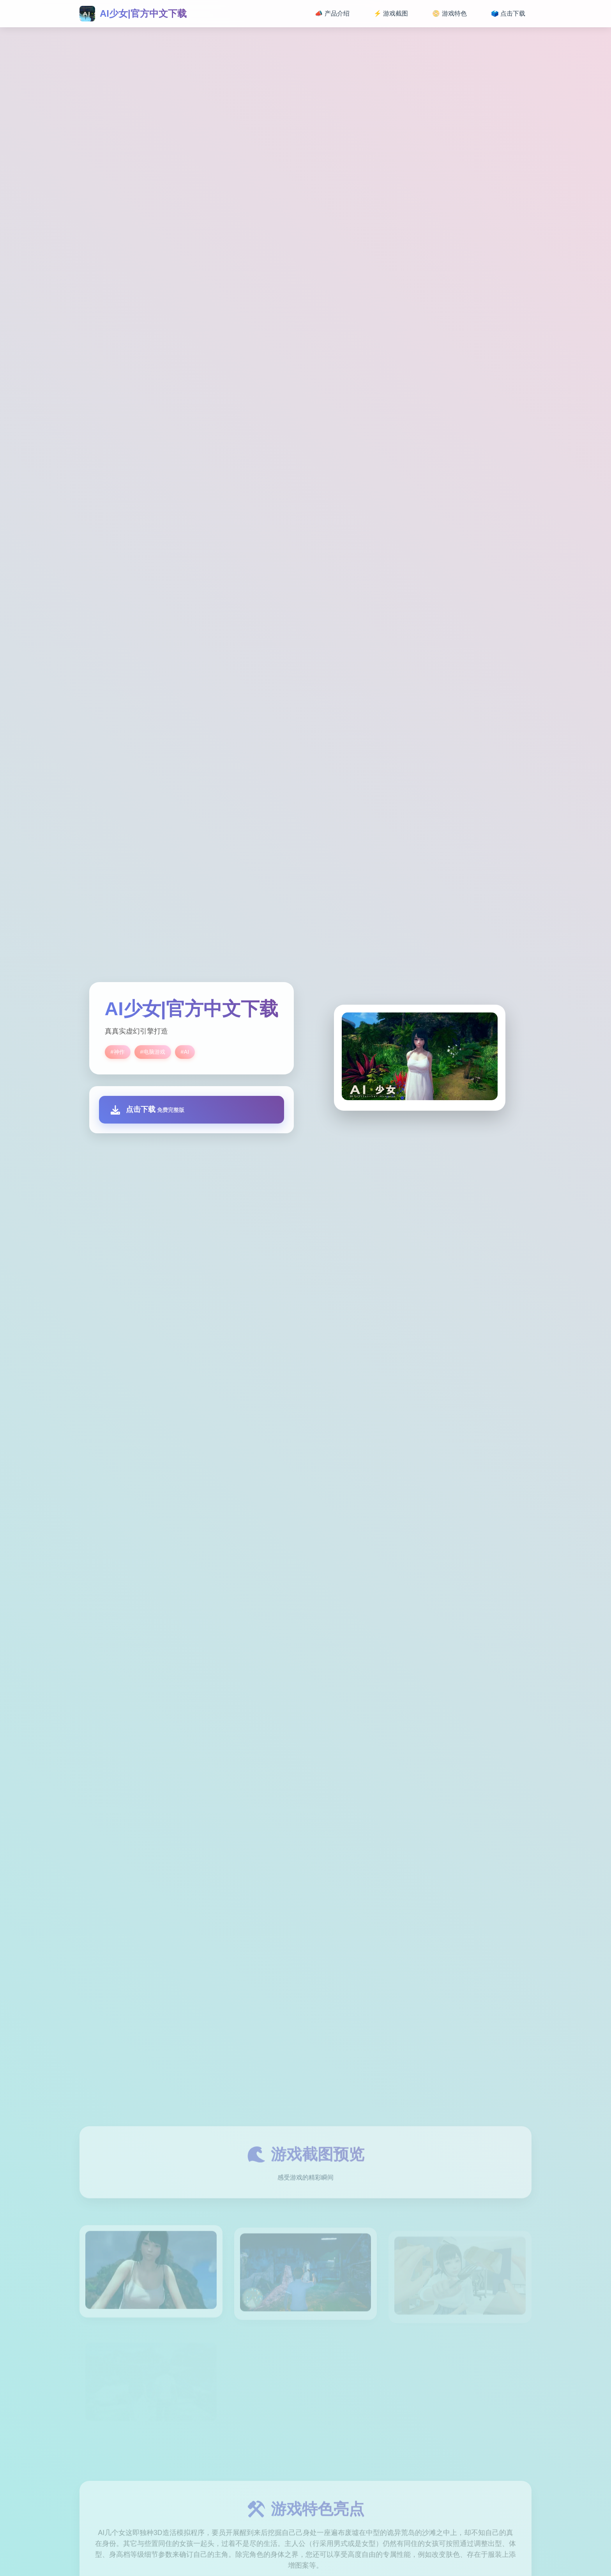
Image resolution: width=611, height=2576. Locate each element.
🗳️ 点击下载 (508, 13)
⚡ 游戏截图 (391, 13)
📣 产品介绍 (332, 13)
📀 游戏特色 (449, 13)
